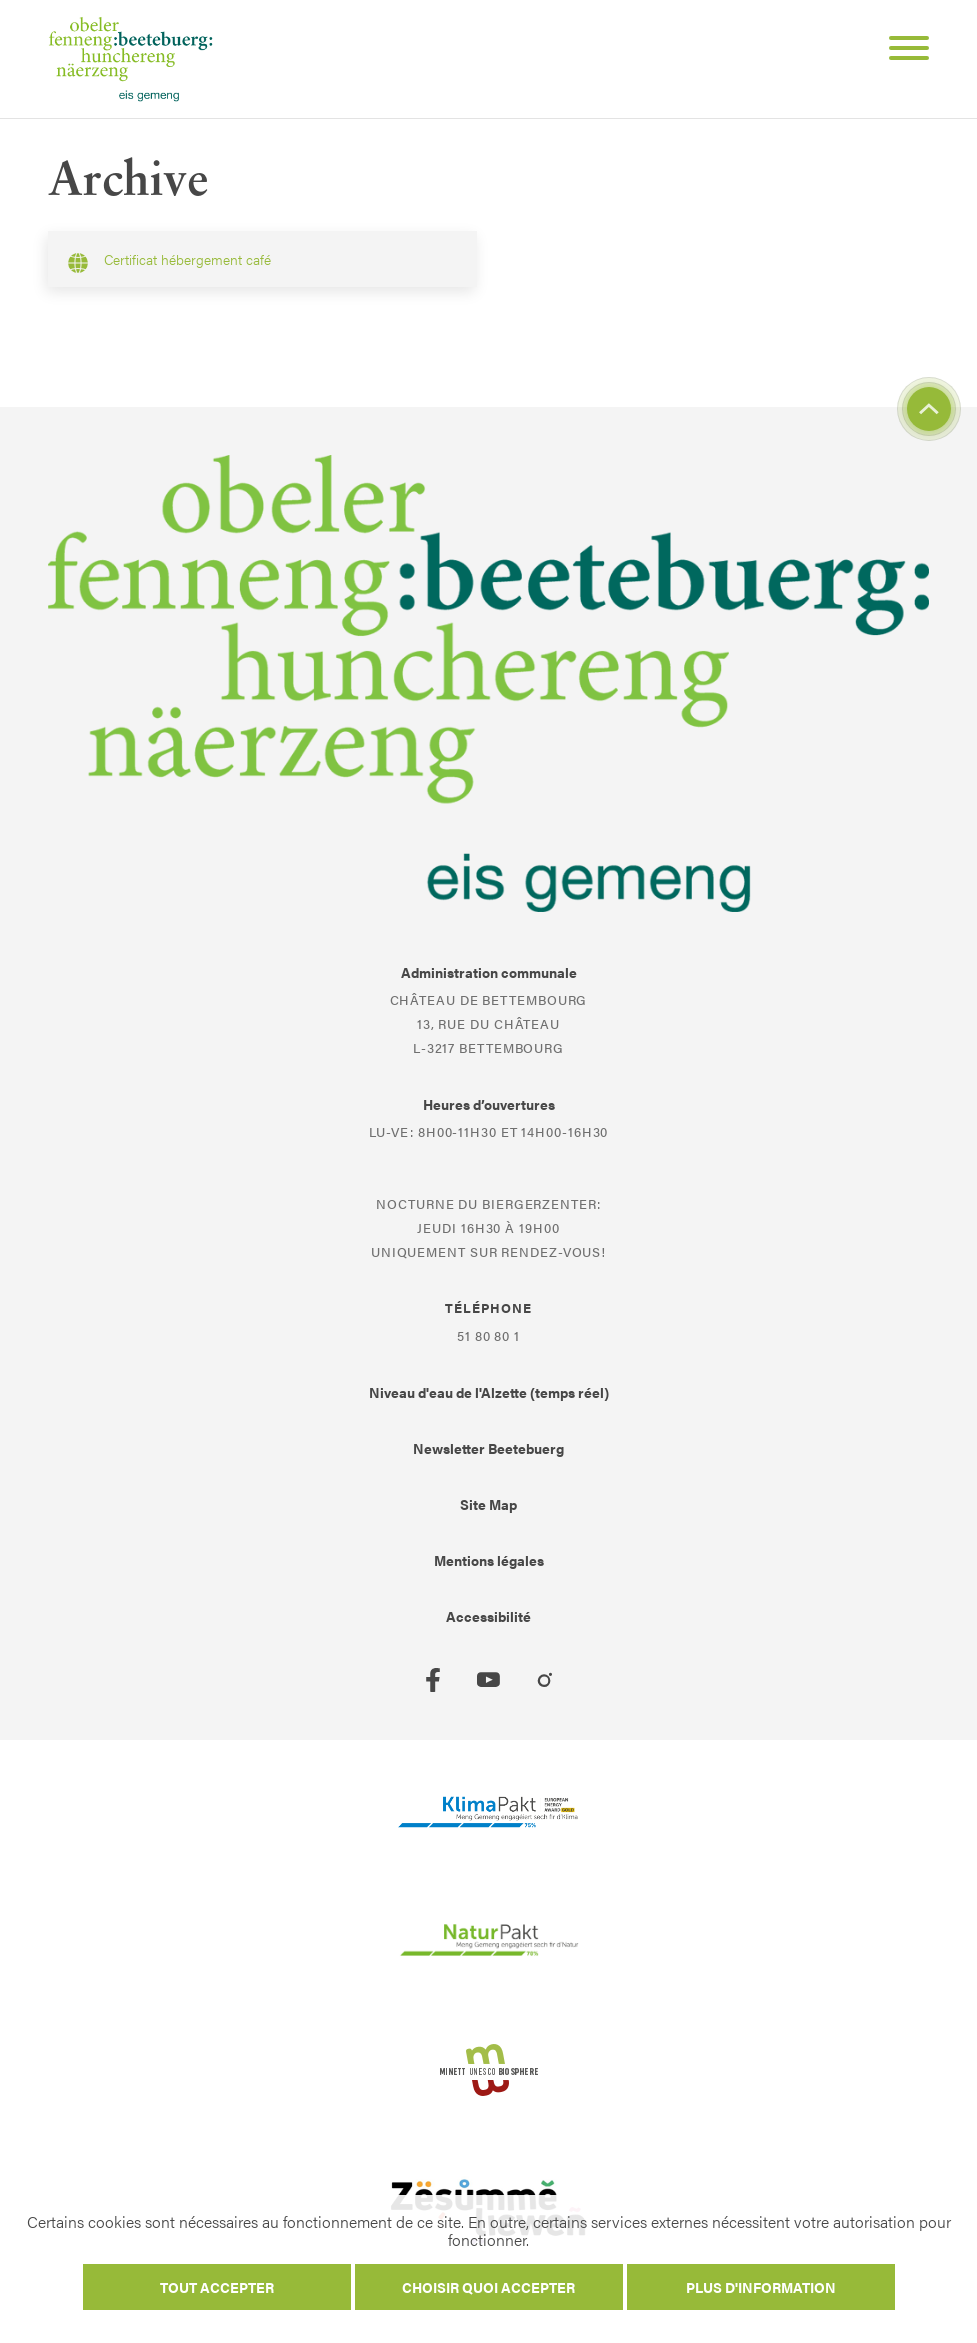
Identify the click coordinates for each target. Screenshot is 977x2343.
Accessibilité (488, 1616)
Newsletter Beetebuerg (488, 1448)
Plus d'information (761, 2287)
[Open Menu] (901, 51)
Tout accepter (217, 2287)
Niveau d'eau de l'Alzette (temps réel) (489, 1392)
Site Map (488, 1504)
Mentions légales (489, 1560)
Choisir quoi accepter (488, 2287)
